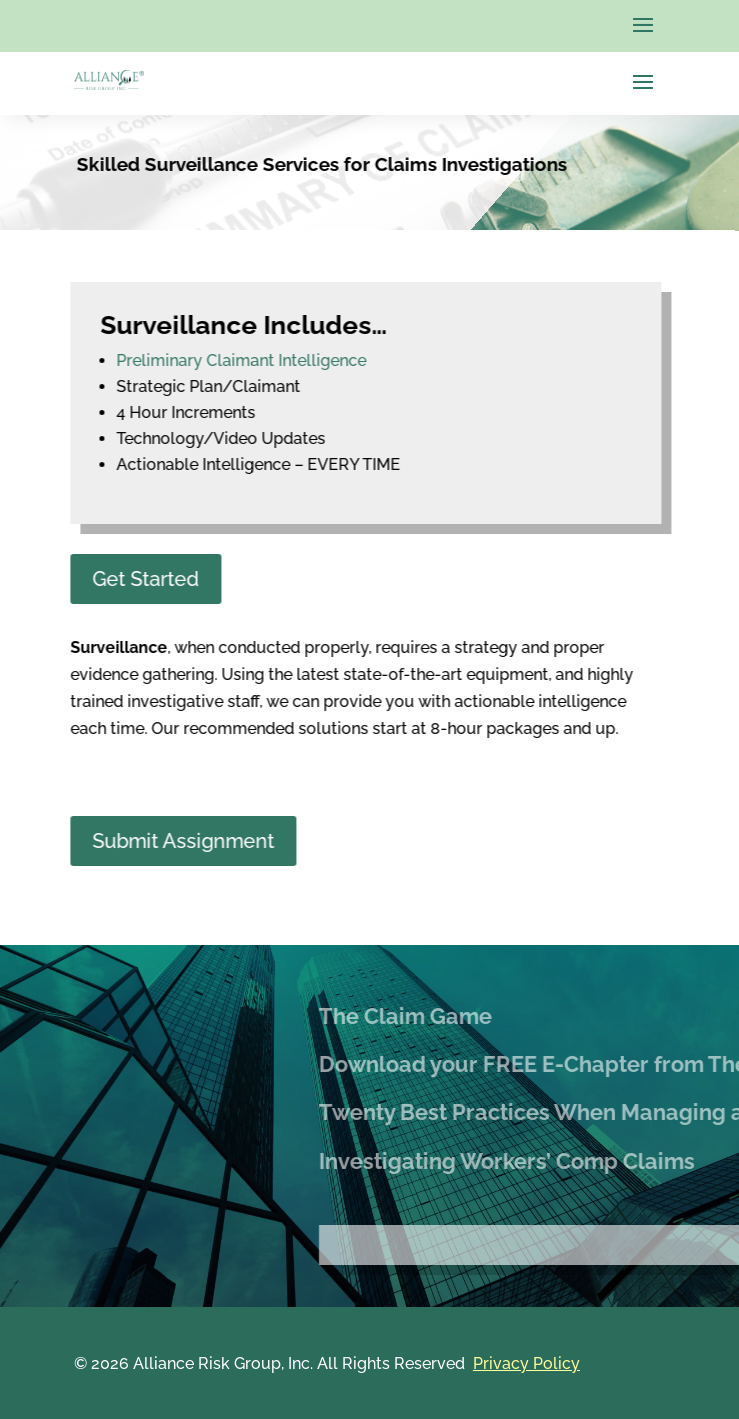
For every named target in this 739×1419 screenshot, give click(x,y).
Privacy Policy (526, 1363)
